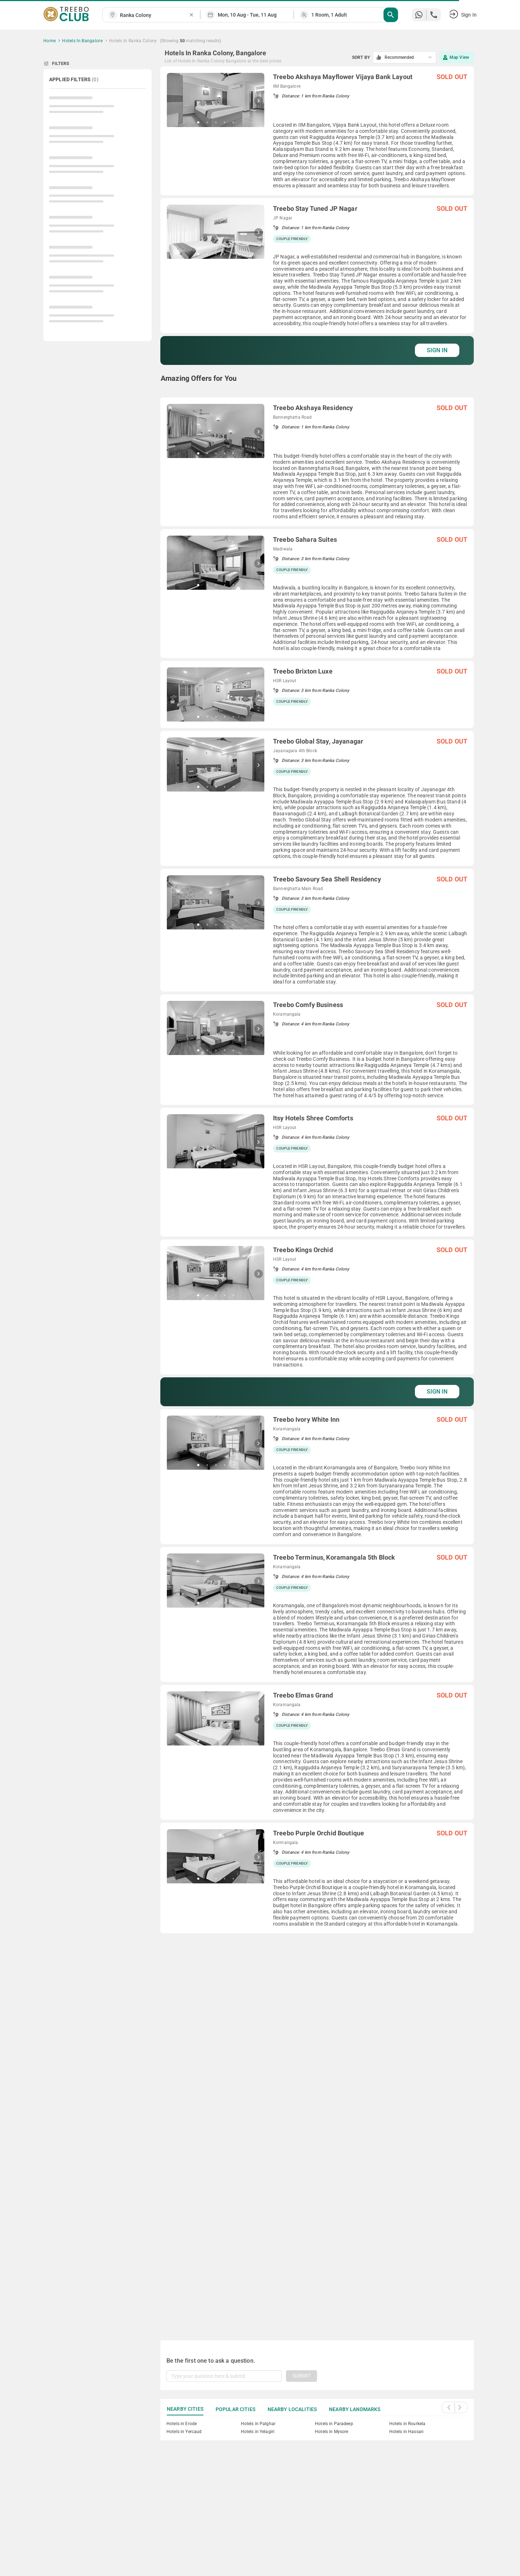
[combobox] (154, 15)
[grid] (317, 1195)
